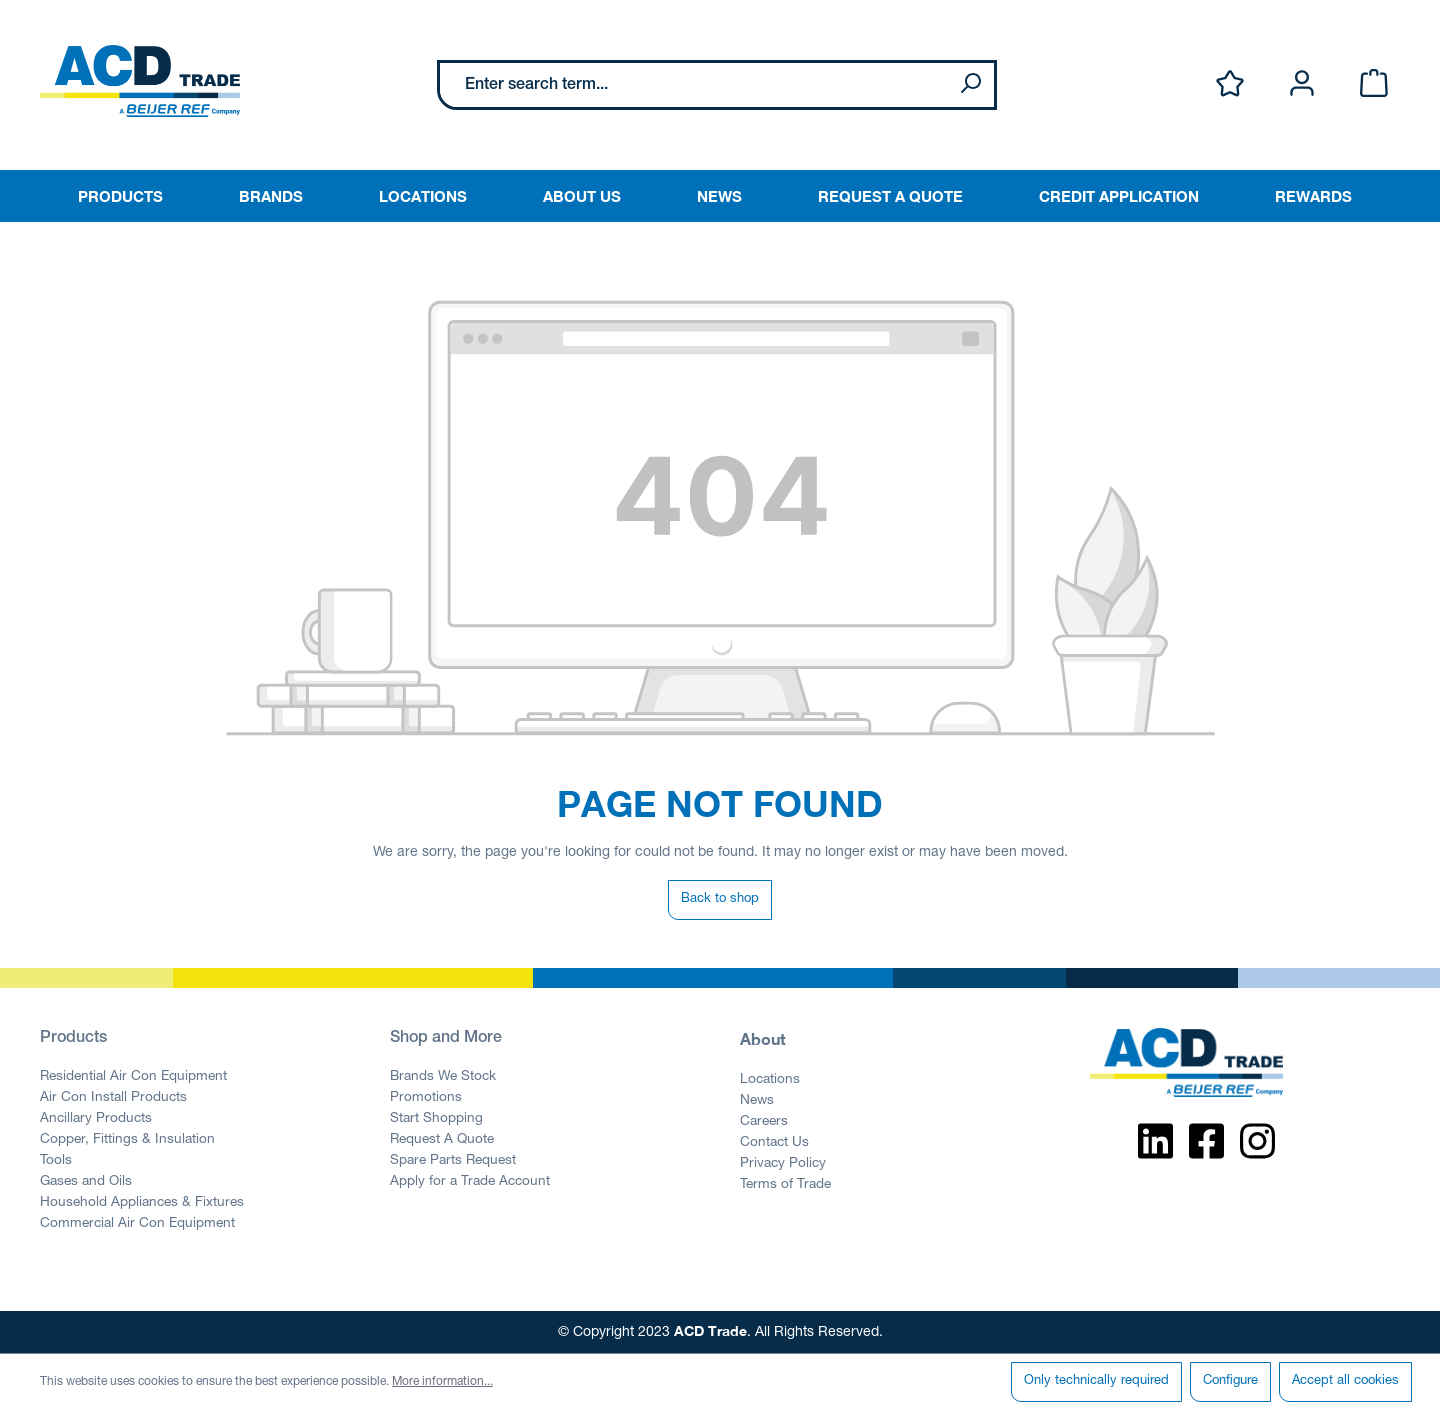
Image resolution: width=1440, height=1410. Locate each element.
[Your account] (1302, 84)
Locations (770, 1080)
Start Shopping (436, 1119)
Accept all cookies (1345, 1381)
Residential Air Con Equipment (133, 1077)
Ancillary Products (96, 1119)
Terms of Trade (785, 1185)
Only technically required (1096, 1381)
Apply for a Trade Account (470, 1182)
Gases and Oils (86, 1182)
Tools (56, 1161)
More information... (442, 1382)
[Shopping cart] (1374, 84)
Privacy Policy (783, 1164)
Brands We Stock (443, 1077)
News (757, 1101)
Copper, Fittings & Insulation (127, 1140)
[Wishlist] (1230, 84)
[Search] (970, 85)
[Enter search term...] (693, 85)
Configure (1230, 1381)
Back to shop (720, 899)
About (763, 1038)
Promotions (426, 1098)
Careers (764, 1122)
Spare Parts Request (453, 1161)
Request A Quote (442, 1140)
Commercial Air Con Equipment (137, 1224)
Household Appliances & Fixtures (142, 1203)
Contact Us (774, 1143)
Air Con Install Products (113, 1098)
